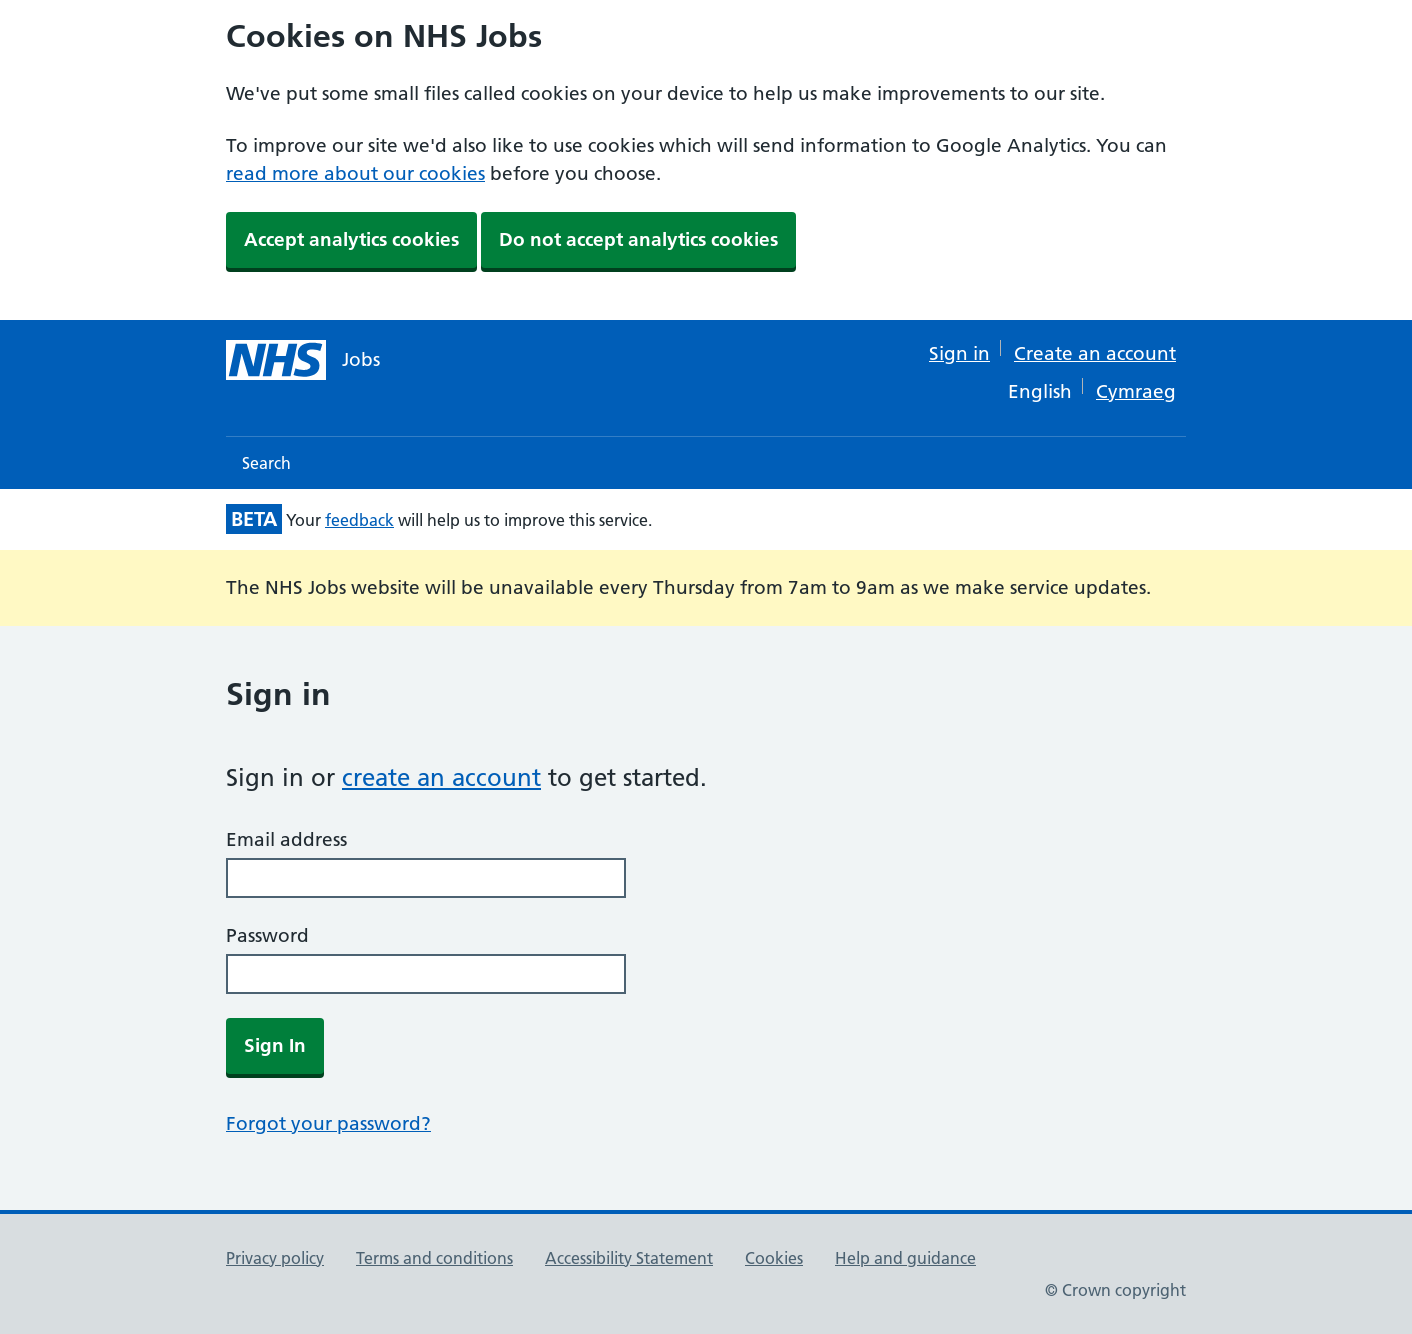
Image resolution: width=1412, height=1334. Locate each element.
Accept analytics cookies (351, 239)
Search (266, 463)
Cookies (774, 1258)
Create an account (1095, 353)
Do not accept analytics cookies (638, 239)
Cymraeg (1136, 391)
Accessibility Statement (629, 1258)
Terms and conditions (434, 1258)
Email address (286, 839)
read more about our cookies (355, 173)
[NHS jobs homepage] (303, 360)
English (1040, 391)
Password (267, 935)
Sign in (959, 353)
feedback (359, 520)
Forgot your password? (328, 1123)
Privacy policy (275, 1258)
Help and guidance (905, 1258)
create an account (441, 777)
